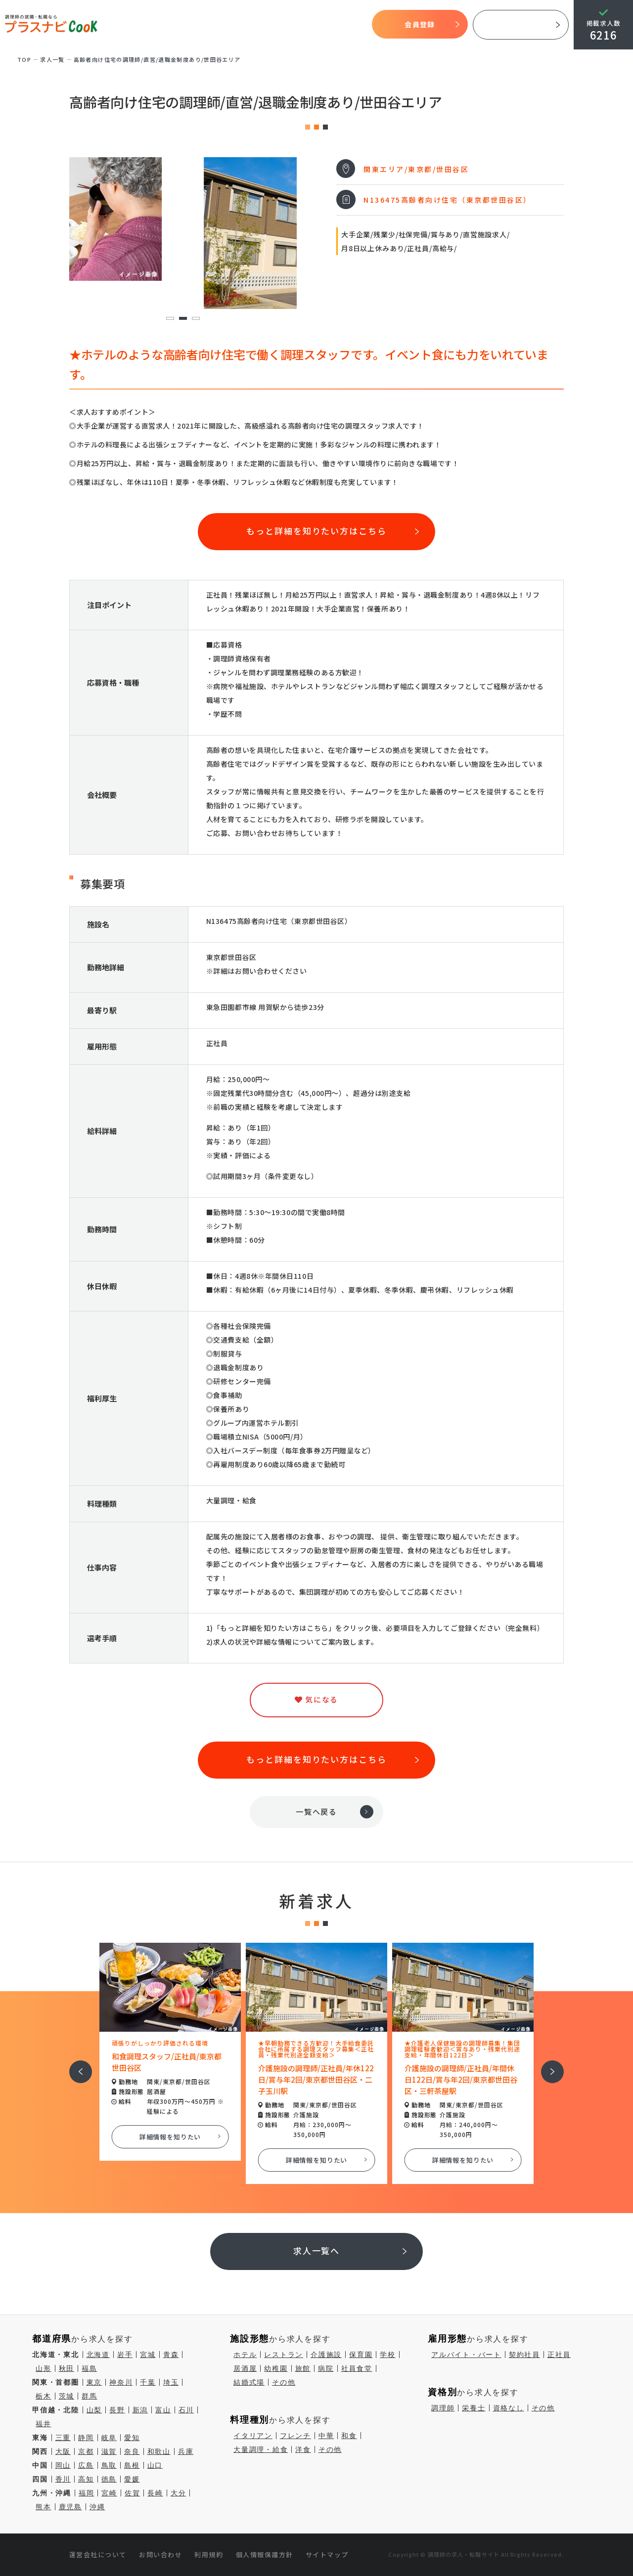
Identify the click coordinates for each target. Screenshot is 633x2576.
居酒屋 (245, 2368)
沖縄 (97, 2507)
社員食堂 (356, 2368)
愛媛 (132, 2479)
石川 (186, 2410)
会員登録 (420, 24)
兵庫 (186, 2451)
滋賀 (109, 2451)
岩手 (125, 2354)
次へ (547, 2065)
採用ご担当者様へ (521, 25)
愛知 (132, 2438)
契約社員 (524, 2354)
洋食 (303, 2449)
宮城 (148, 2354)
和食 (349, 2436)
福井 (43, 2424)
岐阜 (109, 2438)
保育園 (360, 2354)
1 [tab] (170, 318)
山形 (43, 2368)
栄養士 (473, 2408)
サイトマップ (327, 2554)
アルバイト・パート (466, 2354)
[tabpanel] (183, 219)
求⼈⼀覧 (52, 59)
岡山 (63, 2465)
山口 (155, 2465)
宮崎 (109, 2493)
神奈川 (121, 2382)
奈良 (132, 2451)
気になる (312, 25)
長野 (117, 2410)
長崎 (155, 2493)
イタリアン (252, 2436)
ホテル (245, 2354)
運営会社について (98, 2554)
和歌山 (159, 2451)
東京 (94, 2382)
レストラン (283, 2354)
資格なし (508, 2408)
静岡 (86, 2438)
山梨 (94, 2410)
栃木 (43, 2396)
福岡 (86, 2493)
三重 (63, 2438)
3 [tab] (195, 318)
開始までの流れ (235, 25)
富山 (163, 2410)
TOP (121, 25)
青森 (171, 2354)
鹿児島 (70, 2507)
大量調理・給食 (260, 2449)
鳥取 (109, 2465)
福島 (89, 2368)
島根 (132, 2465)
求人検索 (279, 25)
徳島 (109, 2479)
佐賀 (132, 2493)
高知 (86, 2479)
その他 (283, 2382)
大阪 (63, 2451)
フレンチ (295, 2436)
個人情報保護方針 (264, 2554)
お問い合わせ (160, 2554)
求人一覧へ (316, 2250)
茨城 (67, 2396)
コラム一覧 (349, 25)
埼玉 (171, 2382)
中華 (326, 2436)
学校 (388, 2354)
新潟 (140, 2410)
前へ (75, 2065)
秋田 (67, 2368)
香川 (63, 2479)
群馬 (89, 2396)
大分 (178, 2493)
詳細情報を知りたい (170, 2136)
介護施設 (326, 2354)
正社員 (559, 2354)
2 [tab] (182, 318)
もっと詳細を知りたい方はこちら (316, 530)
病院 (326, 2368)
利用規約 (208, 2554)
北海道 (98, 2354)
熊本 (43, 2507)
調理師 (442, 2408)
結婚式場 (249, 2382)
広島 (86, 2465)
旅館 (303, 2368)
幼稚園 (275, 2368)
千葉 (148, 2382)
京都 (86, 2451)
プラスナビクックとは (170, 25)
